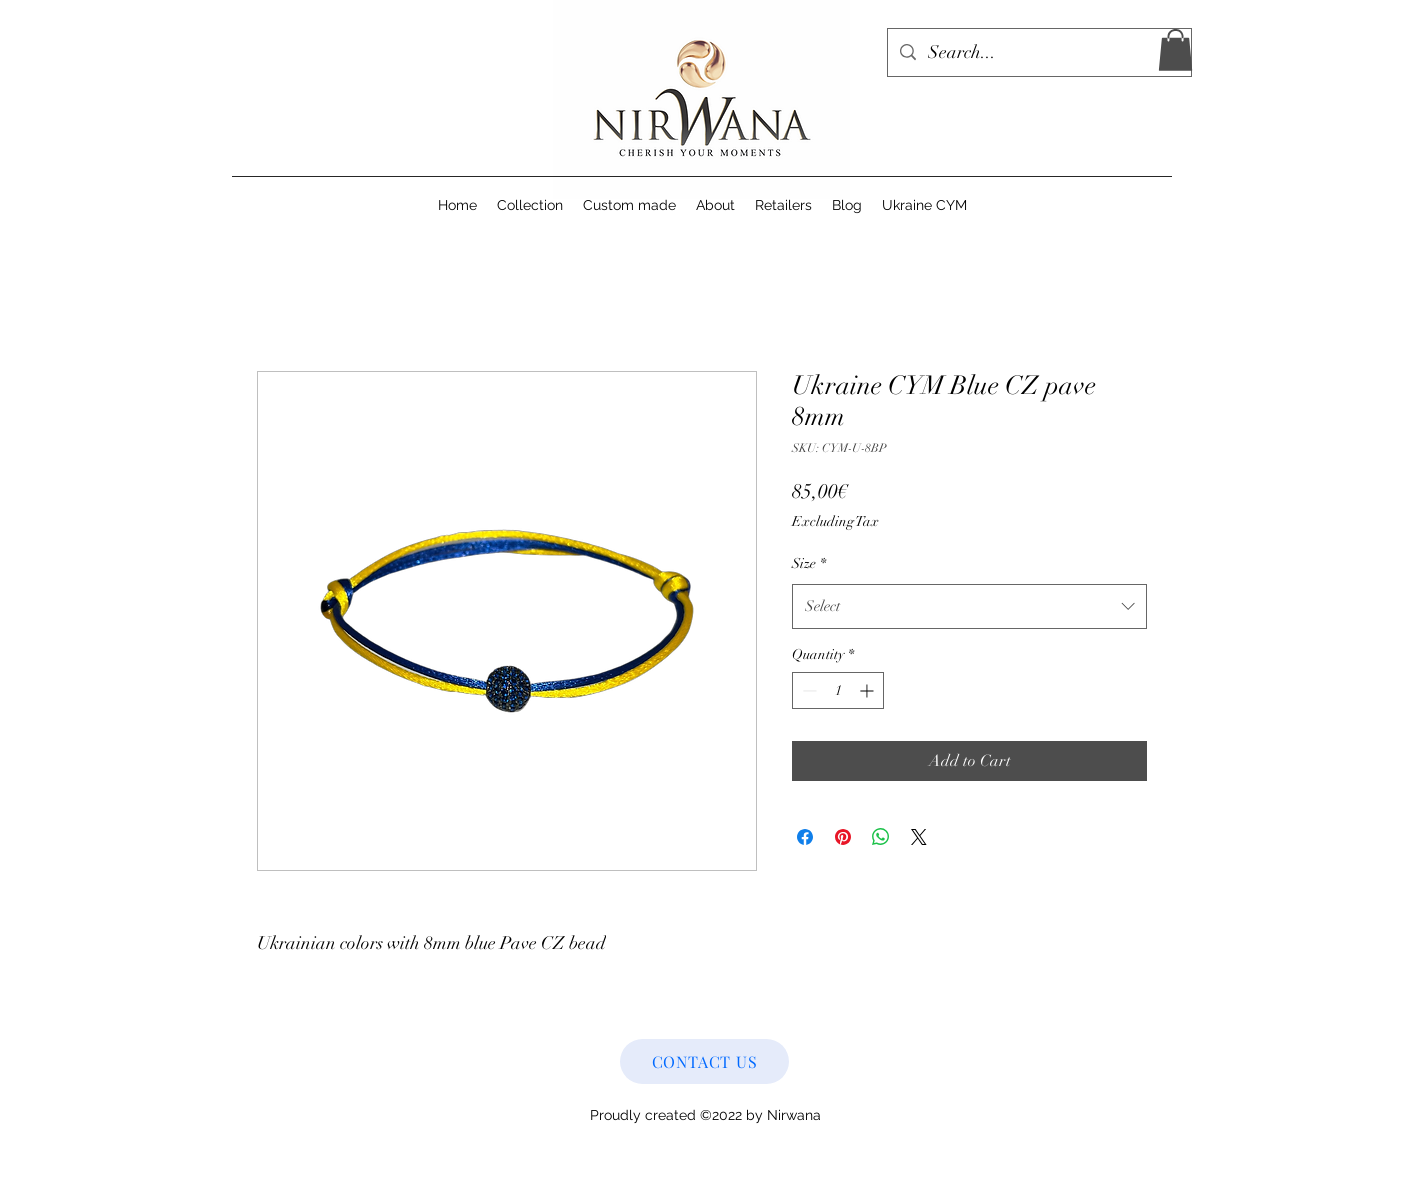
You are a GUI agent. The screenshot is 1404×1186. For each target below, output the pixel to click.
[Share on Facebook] (805, 837)
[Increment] (868, 690)
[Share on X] (919, 837)
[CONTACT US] (704, 1061)
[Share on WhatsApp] (881, 837)
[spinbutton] (838, 690)
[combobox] (969, 606)
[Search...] (1038, 53)
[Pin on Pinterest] (843, 837)
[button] (1175, 50)
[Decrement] (807, 690)
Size (809, 563)
